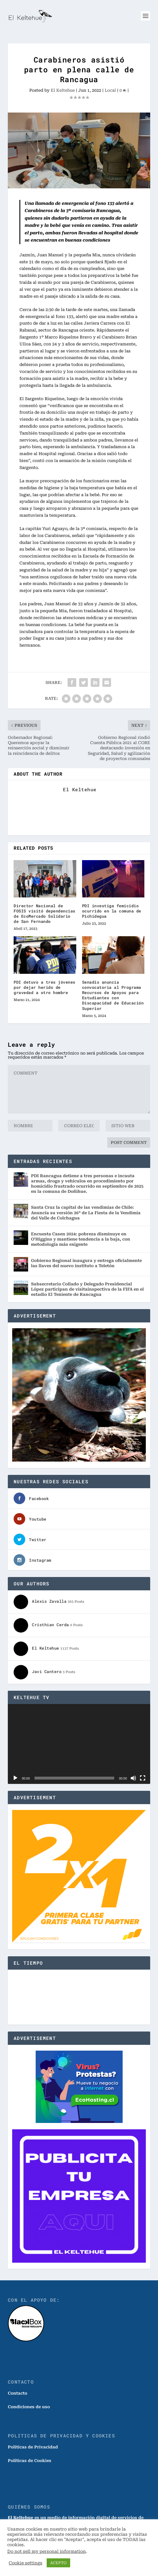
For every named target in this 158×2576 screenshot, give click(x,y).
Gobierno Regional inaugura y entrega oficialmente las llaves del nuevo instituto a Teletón (86, 1263)
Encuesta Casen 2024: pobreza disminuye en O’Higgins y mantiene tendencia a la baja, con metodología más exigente (80, 1239)
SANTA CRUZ (79, 1997)
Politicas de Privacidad (33, 2447)
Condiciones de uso (29, 2406)
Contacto (17, 2393)
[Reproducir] (15, 1778)
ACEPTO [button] (58, 2563)
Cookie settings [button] (25, 2563)
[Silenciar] (133, 1778)
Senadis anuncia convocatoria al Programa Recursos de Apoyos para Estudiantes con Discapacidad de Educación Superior (113, 995)
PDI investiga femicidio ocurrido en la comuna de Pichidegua (111, 911)
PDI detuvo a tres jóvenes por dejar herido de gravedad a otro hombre (44, 987)
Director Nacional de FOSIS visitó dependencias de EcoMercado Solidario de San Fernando (44, 913)
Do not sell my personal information (46, 2551)
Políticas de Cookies (29, 2460)
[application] (79, 1744)
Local (110, 90)
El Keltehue (63, 90)
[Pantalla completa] (143, 1778)
